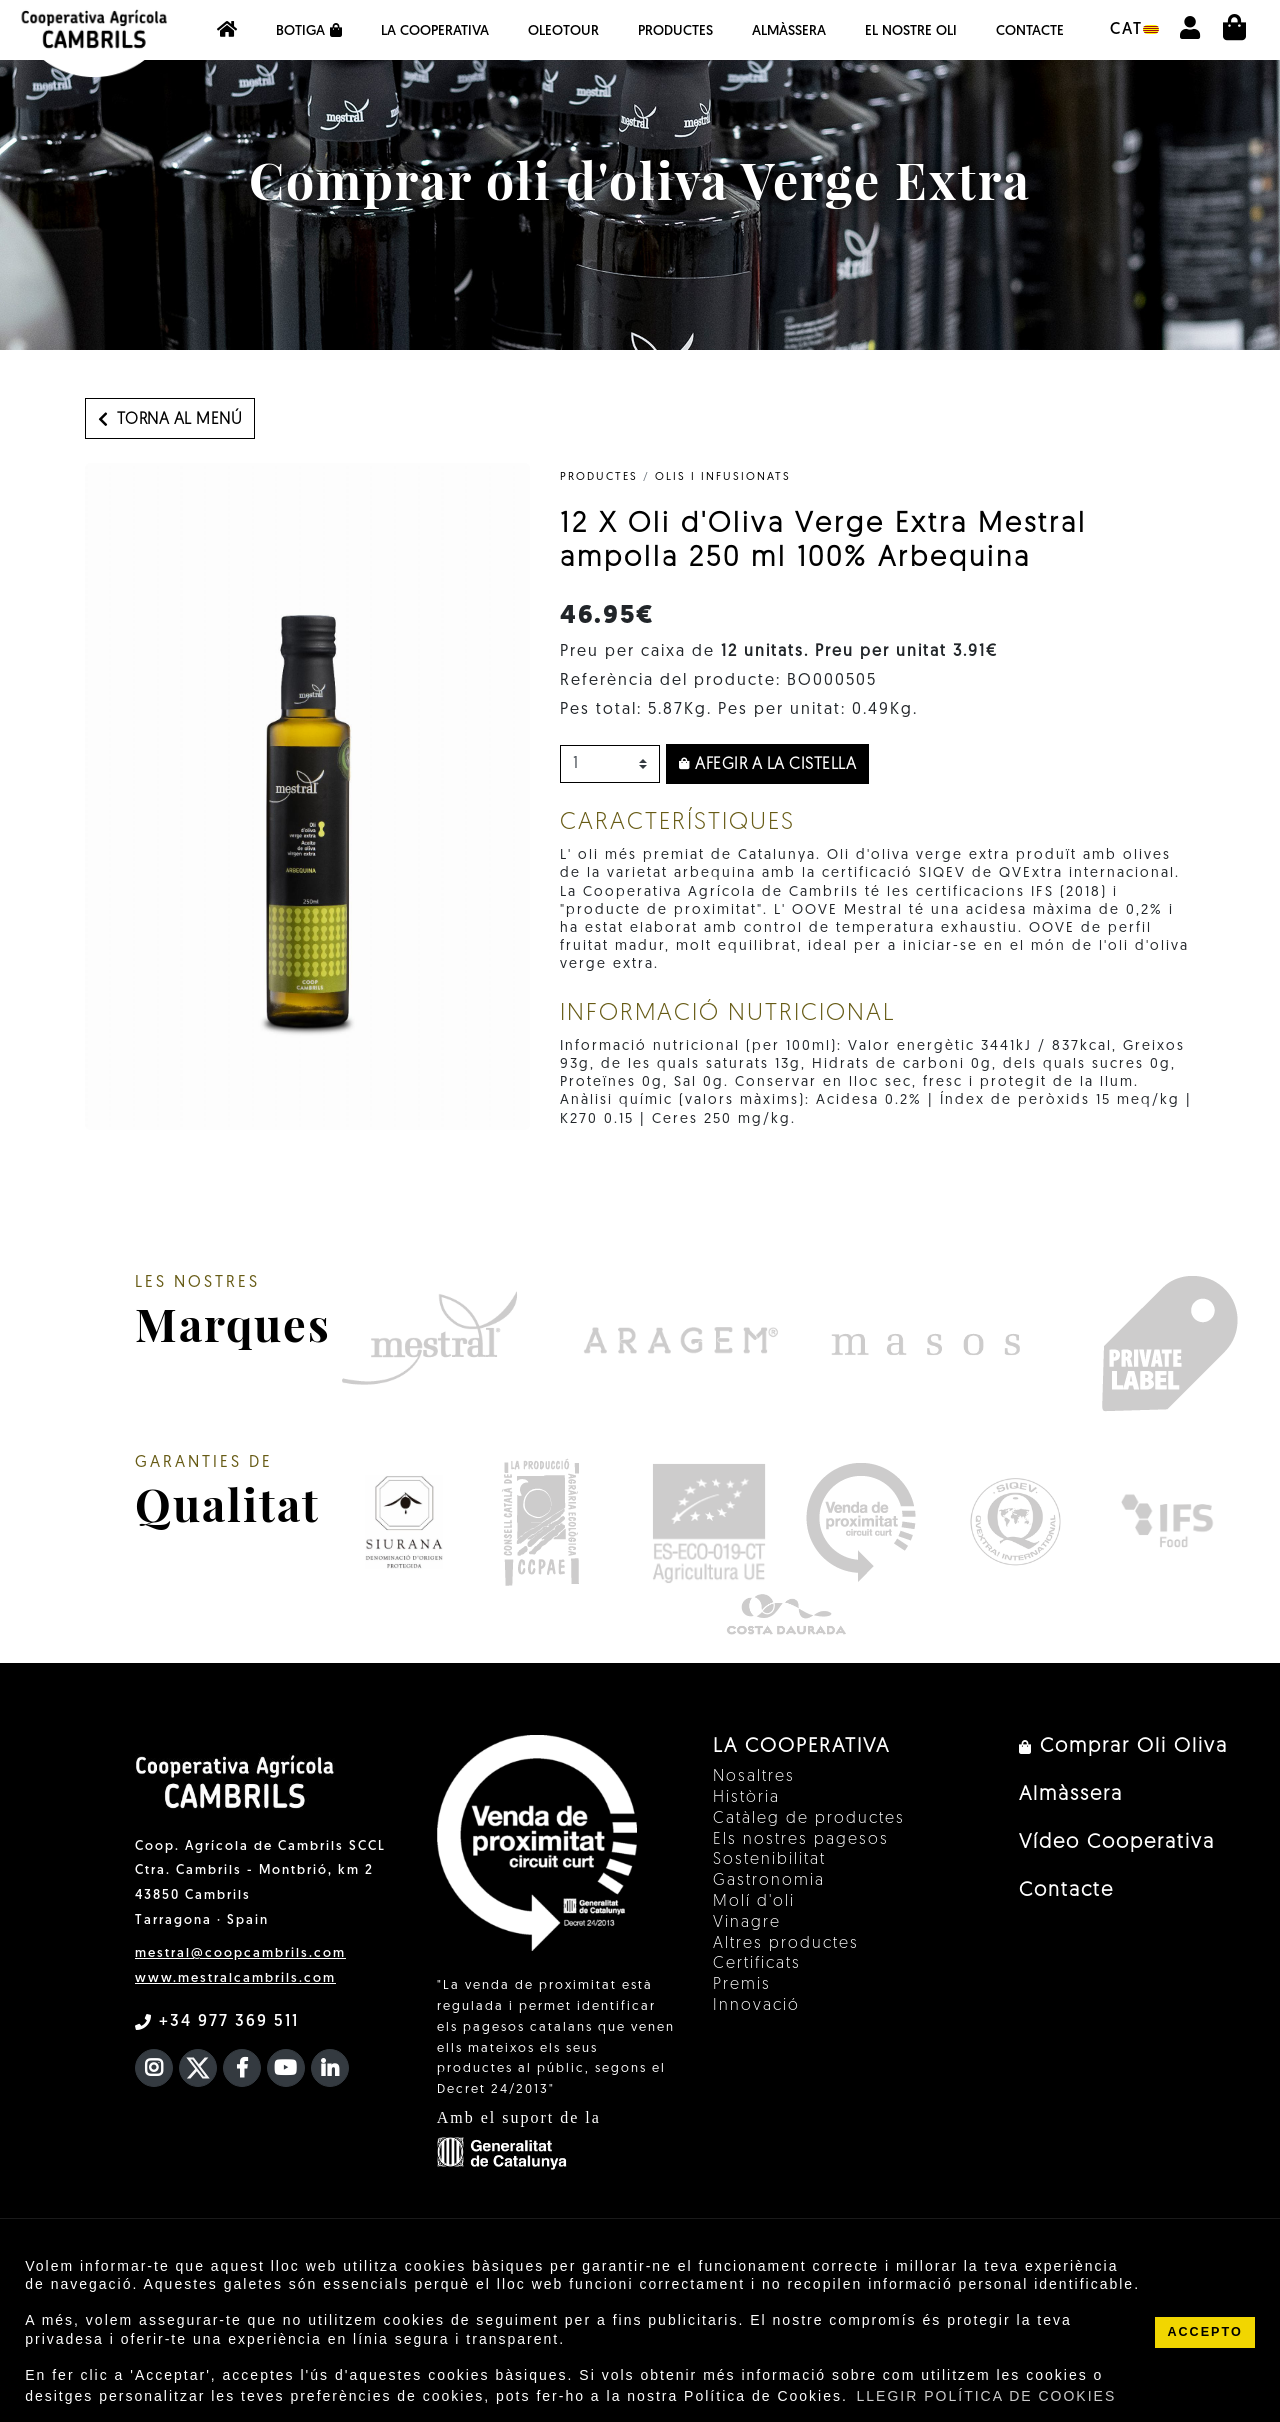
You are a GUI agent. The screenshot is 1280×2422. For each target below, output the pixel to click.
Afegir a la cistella (767, 765)
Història (746, 1798)
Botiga (309, 31)
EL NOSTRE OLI (911, 31)
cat (1134, 30)
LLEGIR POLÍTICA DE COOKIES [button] (987, 2396)
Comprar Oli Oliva (1123, 1747)
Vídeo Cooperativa (1117, 1843)
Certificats (757, 1964)
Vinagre (747, 1923)
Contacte (1030, 31)
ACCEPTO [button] (1204, 2332)
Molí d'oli (754, 1902)
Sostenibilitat (769, 1860)
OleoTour (563, 31)
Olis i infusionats (723, 477)
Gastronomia (769, 1881)
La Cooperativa (435, 31)
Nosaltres (754, 1777)
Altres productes (786, 1944)
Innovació (756, 2006)
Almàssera (789, 31)
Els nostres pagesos (801, 1840)
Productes (675, 31)
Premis (742, 1985)
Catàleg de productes (809, 1819)
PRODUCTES (599, 477)
